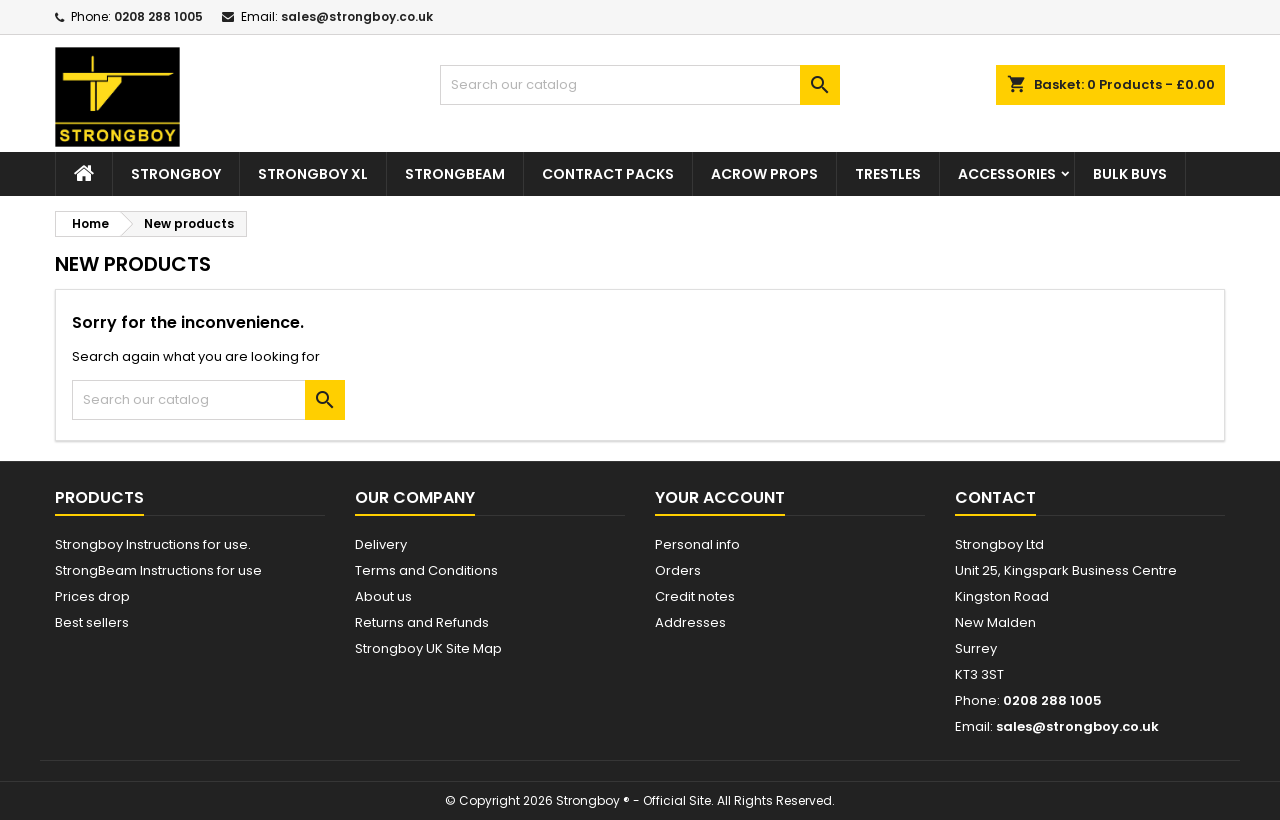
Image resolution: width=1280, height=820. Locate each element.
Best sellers (92, 622)
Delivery (381, 544)
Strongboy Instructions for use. (153, 544)
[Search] (640, 85)
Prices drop (92, 596)
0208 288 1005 (158, 16)
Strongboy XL (313, 174)
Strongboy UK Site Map (428, 648)
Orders (678, 570)
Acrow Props (764, 174)
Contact (995, 497)
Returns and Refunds (422, 622)
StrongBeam (455, 174)
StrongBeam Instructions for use (158, 570)
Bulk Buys (1130, 174)
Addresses (690, 622)
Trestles (888, 174)
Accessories (1007, 174)
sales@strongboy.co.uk (357, 16)
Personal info (697, 544)
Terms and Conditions (426, 570)
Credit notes (695, 596)
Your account (720, 497)
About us (383, 596)
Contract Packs (608, 174)
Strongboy (176, 174)
